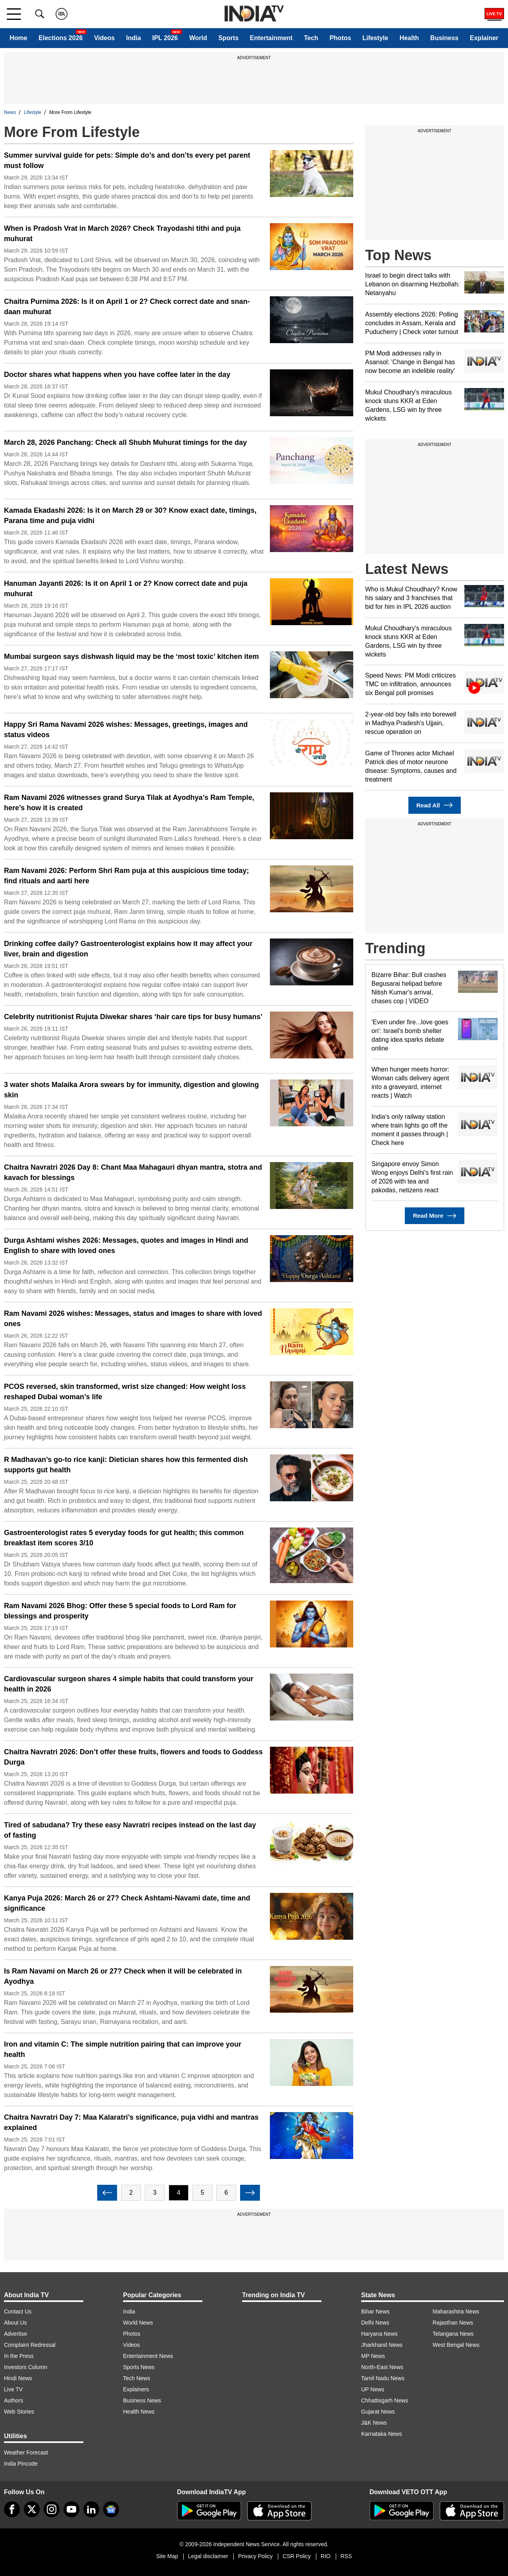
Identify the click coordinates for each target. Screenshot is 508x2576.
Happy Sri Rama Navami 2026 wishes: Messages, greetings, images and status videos (126, 729)
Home (18, 38)
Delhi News (375, 2322)
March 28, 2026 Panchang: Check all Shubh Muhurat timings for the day (125, 442)
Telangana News (453, 2334)
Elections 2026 (60, 38)
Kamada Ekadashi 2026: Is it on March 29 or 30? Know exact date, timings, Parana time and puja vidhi (130, 515)
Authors (13, 2400)
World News (138, 2322)
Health (409, 38)
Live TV (13, 2389)
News (10, 112)
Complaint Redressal (30, 2345)
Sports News (138, 2367)
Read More (434, 1215)
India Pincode (21, 2463)
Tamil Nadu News (382, 2378)
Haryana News (379, 2334)
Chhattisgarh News (384, 2400)
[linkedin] (91, 2509)
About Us (15, 2322)
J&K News (374, 2423)
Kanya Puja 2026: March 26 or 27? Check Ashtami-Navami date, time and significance (127, 1903)
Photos (340, 38)
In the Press (19, 2356)
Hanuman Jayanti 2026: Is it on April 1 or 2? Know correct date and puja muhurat (125, 588)
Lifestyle (375, 38)
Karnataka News (381, 2434)
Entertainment (271, 38)
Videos (104, 38)
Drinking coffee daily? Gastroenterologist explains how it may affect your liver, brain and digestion (128, 949)
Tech (311, 38)
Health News (138, 2411)
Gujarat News (378, 2411)
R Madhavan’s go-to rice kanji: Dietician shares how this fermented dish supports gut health (126, 1465)
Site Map (167, 2556)
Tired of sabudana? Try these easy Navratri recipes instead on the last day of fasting (130, 1830)
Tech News (136, 2378)
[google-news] (111, 2509)
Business (444, 38)
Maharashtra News (456, 2311)
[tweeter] (32, 2509)
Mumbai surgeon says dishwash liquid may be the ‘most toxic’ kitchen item (131, 656)
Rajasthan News (453, 2322)
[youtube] (71, 2509)
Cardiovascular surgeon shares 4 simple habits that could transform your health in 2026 (128, 1684)
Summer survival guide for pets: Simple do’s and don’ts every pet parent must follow (127, 160)
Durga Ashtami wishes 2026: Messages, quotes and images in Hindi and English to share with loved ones (126, 1245)
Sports (228, 38)
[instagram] (52, 2509)
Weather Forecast (26, 2452)
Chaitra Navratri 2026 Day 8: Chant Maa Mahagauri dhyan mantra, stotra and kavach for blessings (133, 1172)
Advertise (15, 2334)
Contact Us (17, 2311)
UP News (372, 2389)
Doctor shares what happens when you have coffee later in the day (117, 374)
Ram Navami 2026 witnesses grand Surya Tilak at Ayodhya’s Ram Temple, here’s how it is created (129, 803)
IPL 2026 (165, 38)
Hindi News (18, 2378)
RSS (346, 2556)
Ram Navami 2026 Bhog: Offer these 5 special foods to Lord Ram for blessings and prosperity (120, 1611)
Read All (434, 805)
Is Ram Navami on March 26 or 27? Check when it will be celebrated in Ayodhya (123, 1976)
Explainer (484, 38)
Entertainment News (148, 2356)
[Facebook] (12, 2509)
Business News (142, 2400)
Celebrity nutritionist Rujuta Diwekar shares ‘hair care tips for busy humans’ (133, 1017)
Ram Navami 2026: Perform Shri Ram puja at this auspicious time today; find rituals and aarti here (126, 876)
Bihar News (375, 2311)
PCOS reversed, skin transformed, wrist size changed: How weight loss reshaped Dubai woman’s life (125, 1392)
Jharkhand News (381, 2345)
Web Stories (19, 2411)
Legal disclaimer (208, 2556)
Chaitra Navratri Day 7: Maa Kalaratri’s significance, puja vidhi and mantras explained (131, 2122)
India (133, 38)
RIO (326, 2556)
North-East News (382, 2367)
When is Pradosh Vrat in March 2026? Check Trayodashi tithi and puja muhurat (122, 233)
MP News (373, 2356)
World (198, 38)
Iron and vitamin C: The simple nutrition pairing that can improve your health (122, 2049)
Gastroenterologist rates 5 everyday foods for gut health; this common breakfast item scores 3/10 (124, 1538)
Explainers (136, 2389)
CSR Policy (297, 2556)
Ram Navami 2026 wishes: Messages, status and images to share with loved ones (133, 1318)
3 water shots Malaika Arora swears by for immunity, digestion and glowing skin (131, 1090)
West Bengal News (456, 2345)
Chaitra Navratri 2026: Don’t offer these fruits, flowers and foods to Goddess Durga (133, 1757)
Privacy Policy (255, 2556)
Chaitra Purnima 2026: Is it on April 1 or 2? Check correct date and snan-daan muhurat (127, 306)
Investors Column (25, 2367)
